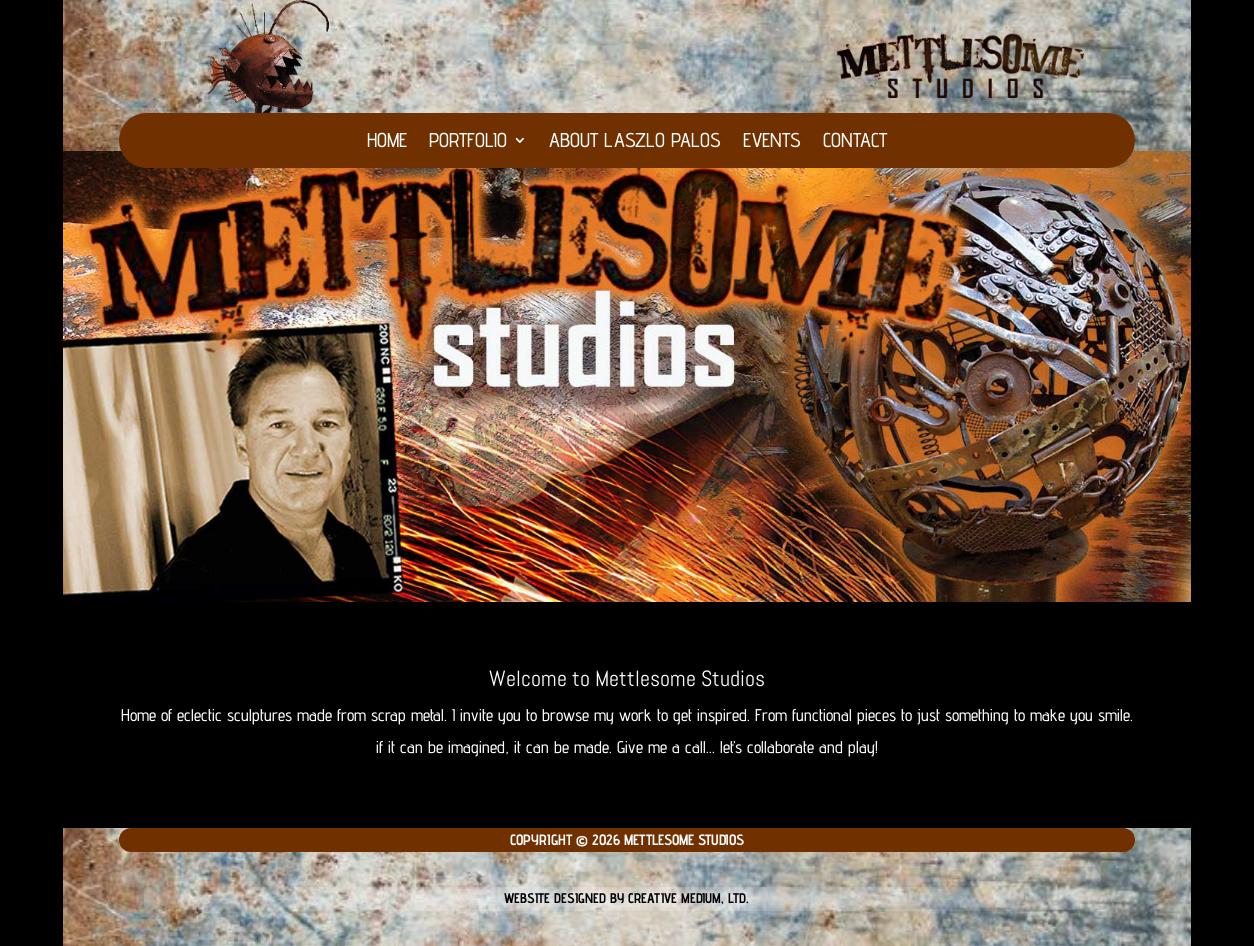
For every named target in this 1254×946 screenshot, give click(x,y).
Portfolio (468, 142)
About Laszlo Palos (635, 142)
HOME (387, 142)
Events (772, 142)
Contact (855, 142)
